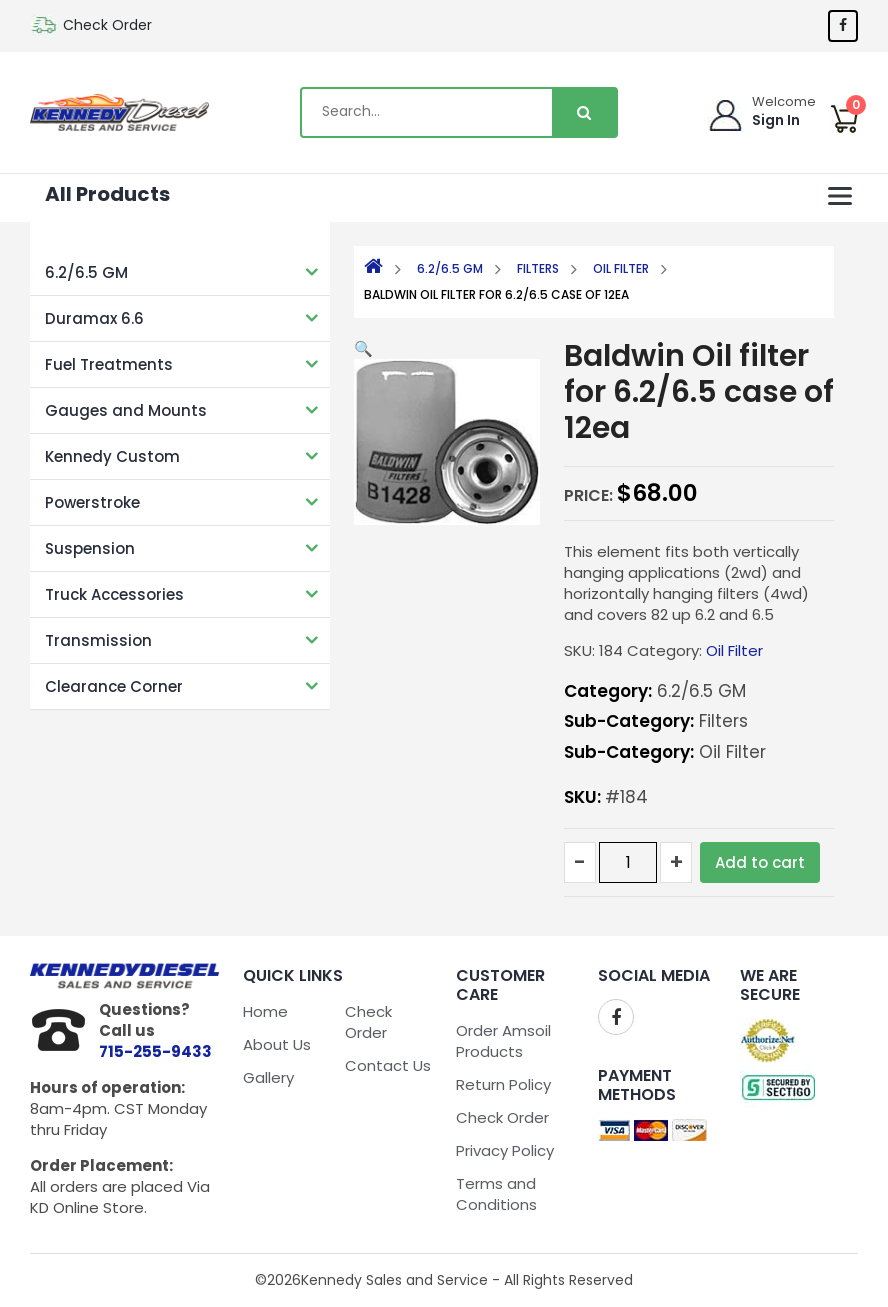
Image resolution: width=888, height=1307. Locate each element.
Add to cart (760, 862)
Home (265, 1011)
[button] (363, 348)
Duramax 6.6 (94, 318)
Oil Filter (621, 268)
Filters (538, 268)
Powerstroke (92, 502)
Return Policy (503, 1084)
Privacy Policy (505, 1150)
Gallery (268, 1077)
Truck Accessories (114, 594)
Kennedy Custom (112, 456)
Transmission (98, 640)
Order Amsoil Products (503, 1041)
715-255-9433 (155, 1051)
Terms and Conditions (496, 1194)
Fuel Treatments (109, 364)
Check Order (107, 25)
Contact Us (388, 1065)
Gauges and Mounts (126, 410)
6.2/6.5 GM (86, 272)
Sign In (776, 120)
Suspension (90, 548)
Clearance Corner (114, 686)
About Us (277, 1044)
